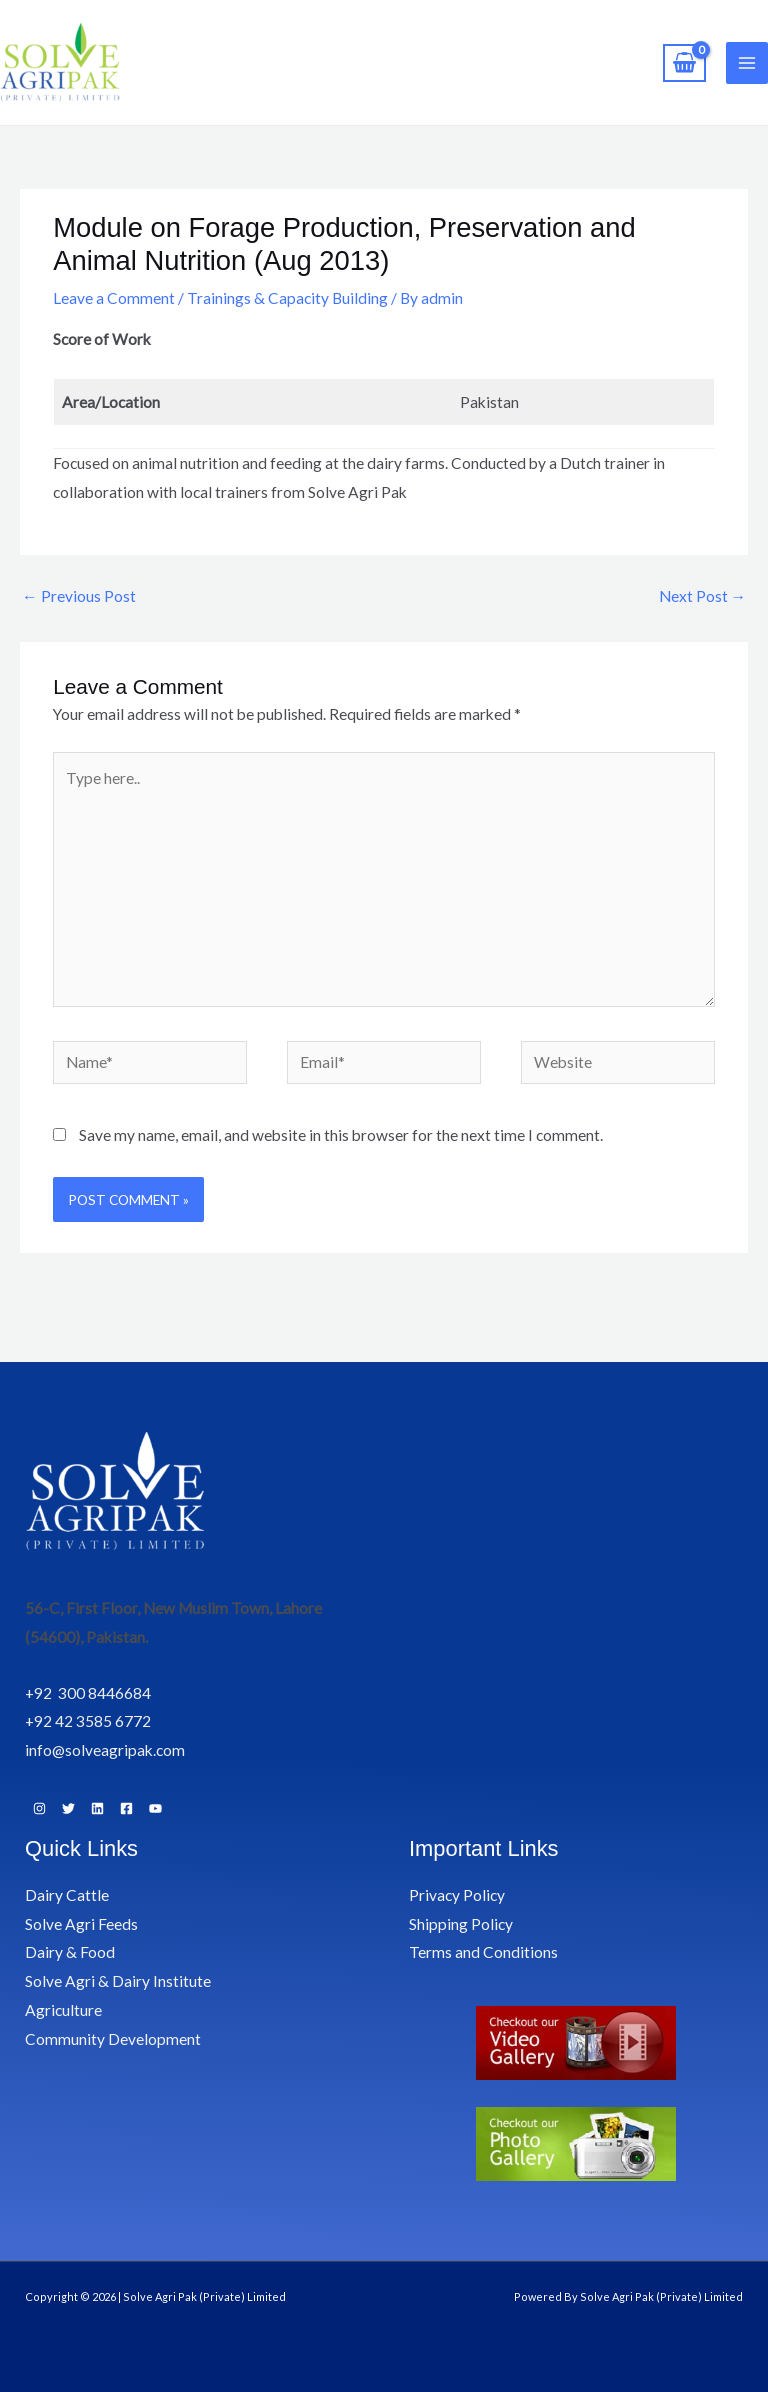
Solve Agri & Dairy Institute (118, 1981)
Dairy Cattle (67, 1895)
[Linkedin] (97, 1808)
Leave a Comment (114, 298)
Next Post (703, 596)
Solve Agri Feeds (81, 1924)
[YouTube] (155, 1808)
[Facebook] (126, 1808)
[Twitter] (68, 1808)
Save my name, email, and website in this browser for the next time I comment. (341, 1135)
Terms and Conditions (483, 1952)
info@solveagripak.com (105, 1750)
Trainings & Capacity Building (287, 298)
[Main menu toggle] (747, 63)
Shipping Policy (461, 1924)
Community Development (113, 2039)
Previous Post (79, 596)
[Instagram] (39, 1808)
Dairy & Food (70, 1952)
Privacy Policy (457, 1895)
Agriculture (63, 2010)
